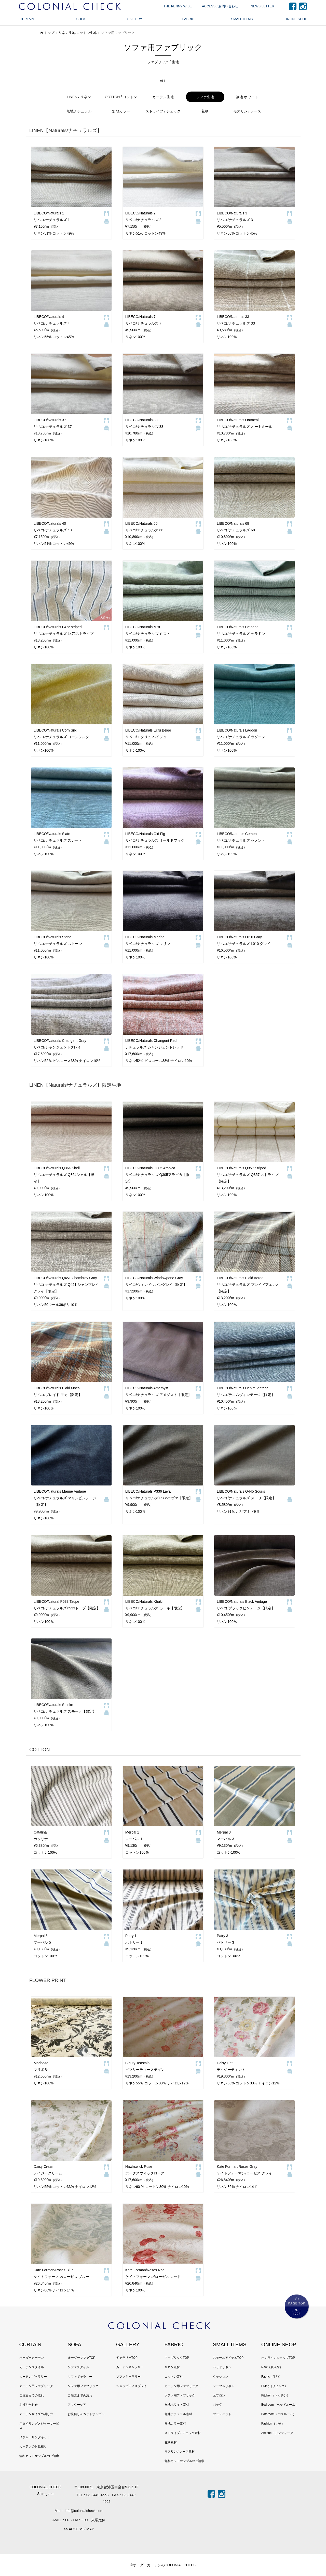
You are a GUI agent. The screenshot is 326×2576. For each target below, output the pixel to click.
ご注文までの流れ (31, 2395)
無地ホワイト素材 (177, 2404)
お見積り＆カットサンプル (86, 2414)
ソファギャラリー (80, 2376)
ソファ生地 (205, 97)
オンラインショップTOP (278, 2358)
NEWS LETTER (262, 6)
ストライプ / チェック (163, 111)
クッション (220, 2376)
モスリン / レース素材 (180, 2451)
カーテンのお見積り (33, 2446)
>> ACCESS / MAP (79, 2529)
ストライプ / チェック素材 (183, 2433)
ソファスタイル (78, 2367)
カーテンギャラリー (33, 2376)
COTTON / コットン (121, 97)
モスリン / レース (247, 111)
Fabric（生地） (271, 2376)
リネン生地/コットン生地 (78, 33)
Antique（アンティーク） (278, 2433)
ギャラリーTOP (127, 2358)
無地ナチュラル (78, 111)
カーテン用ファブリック (36, 2386)
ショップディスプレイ (131, 2386)
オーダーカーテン (31, 2358)
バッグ (217, 2404)
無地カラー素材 (175, 2423)
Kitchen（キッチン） (275, 2395)
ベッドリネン (222, 2367)
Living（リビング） (274, 2386)
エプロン (219, 2395)
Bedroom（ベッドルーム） (279, 2404)
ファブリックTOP (177, 2358)
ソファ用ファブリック (83, 2386)
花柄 (205, 111)
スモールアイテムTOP (228, 2358)
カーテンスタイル (31, 2367)
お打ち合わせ (28, 2404)
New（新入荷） (272, 2367)
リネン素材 (172, 2367)
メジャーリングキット (34, 2437)
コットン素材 (174, 2376)
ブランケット (222, 2414)
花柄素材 (171, 2442)
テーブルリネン (223, 2386)
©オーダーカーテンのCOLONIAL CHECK (163, 2565)
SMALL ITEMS (242, 19)
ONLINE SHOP (295, 19)
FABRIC (188, 19)
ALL (163, 81)
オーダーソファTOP (81, 2358)
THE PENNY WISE (178, 6)
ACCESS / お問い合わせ (220, 6)
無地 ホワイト (247, 97)
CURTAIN (27, 19)
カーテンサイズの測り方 (36, 2414)
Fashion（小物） (272, 2423)
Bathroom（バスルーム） (278, 2414)
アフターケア (77, 2404)
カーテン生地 (163, 97)
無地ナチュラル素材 (178, 2414)
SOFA (80, 19)
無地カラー (121, 111)
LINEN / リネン (79, 97)
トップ (47, 33)
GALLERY (134, 19)
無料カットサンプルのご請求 (39, 2456)
